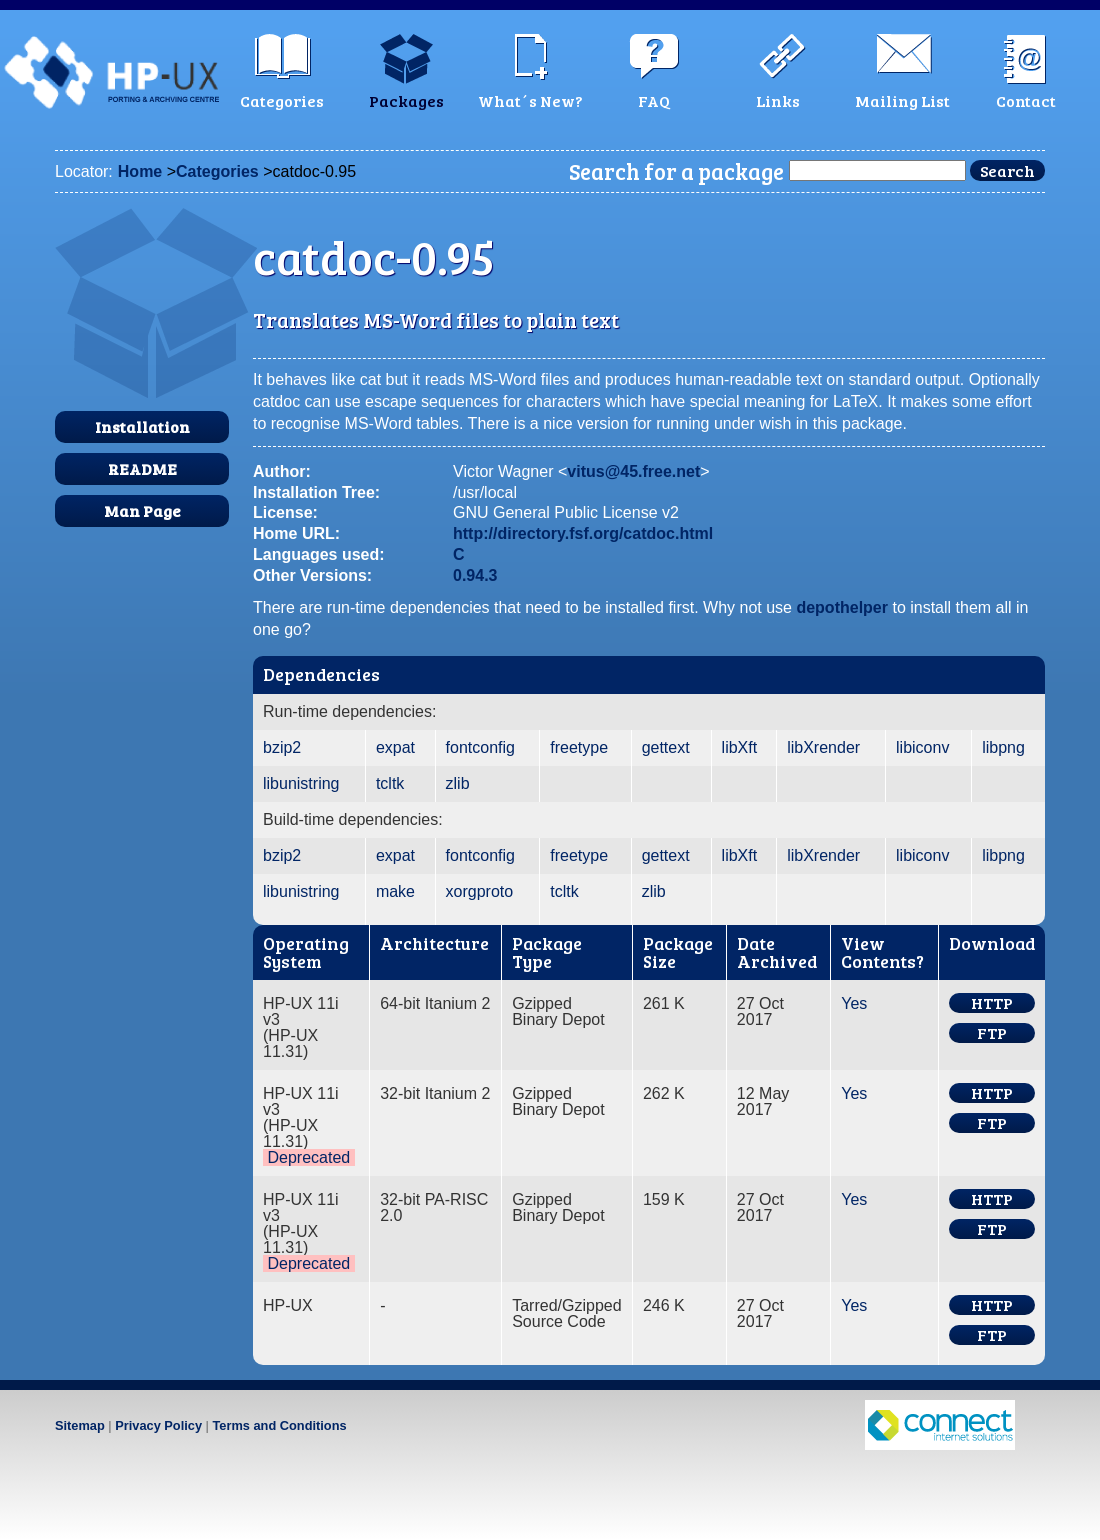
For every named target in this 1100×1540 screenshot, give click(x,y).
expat (395, 747)
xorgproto (480, 891)
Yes (854, 1003)
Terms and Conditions (279, 1425)
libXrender (823, 747)
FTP (992, 1033)
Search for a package (676, 171)
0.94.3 (475, 575)
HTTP (992, 1003)
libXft (740, 747)
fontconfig (480, 747)
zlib (458, 783)
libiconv (922, 747)
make (395, 891)
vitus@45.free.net (633, 471)
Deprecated (308, 1157)
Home (140, 171)
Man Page (142, 510)
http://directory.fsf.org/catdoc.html (583, 533)
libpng (1003, 747)
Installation (142, 426)
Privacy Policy (158, 1425)
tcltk (390, 783)
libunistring (301, 783)
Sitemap (80, 1425)
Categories (217, 171)
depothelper (842, 607)
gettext (666, 747)
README (142, 468)
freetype (579, 747)
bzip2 (282, 747)
